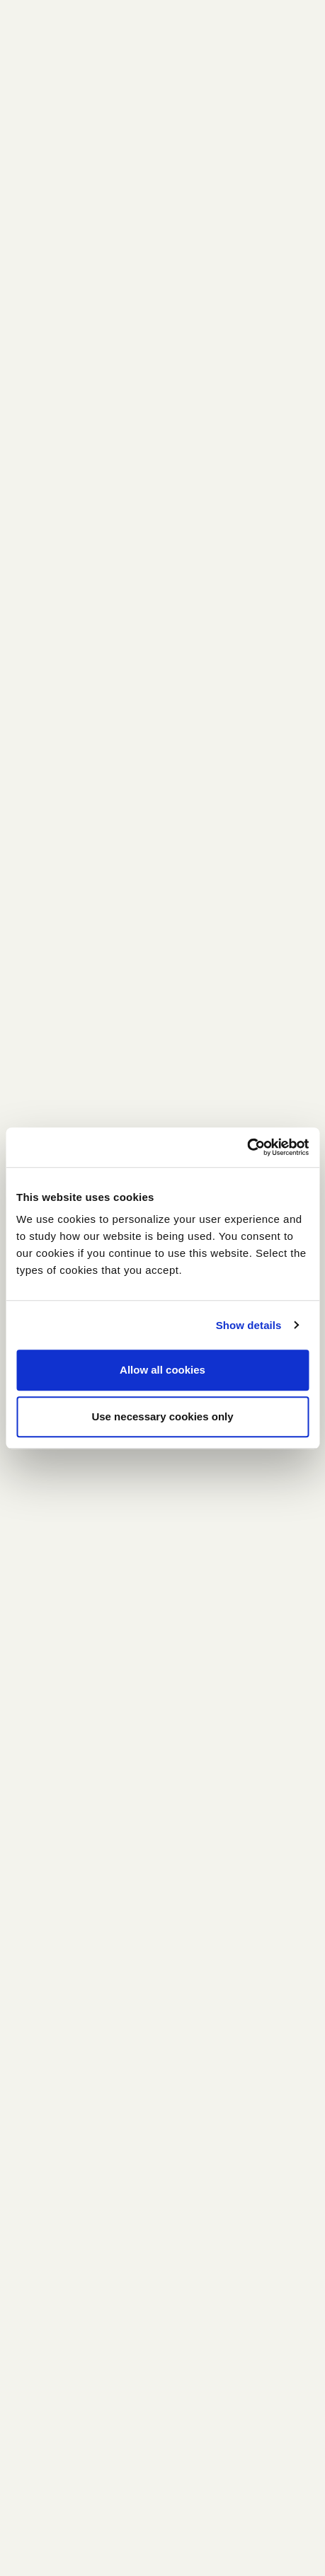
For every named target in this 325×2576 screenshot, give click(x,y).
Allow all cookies (162, 1370)
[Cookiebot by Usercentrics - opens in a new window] (247, 1147)
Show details (249, 1325)
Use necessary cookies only (162, 1416)
